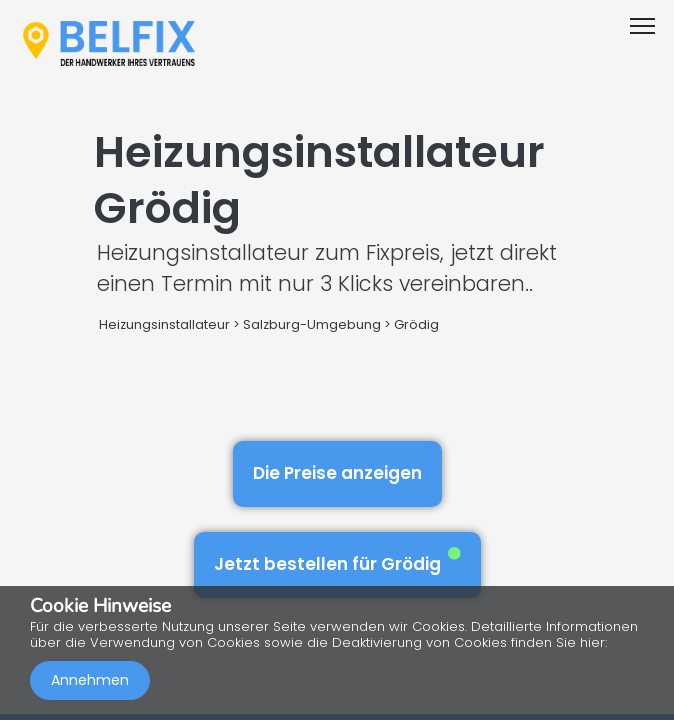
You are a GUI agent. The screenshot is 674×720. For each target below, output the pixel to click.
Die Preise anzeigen (337, 473)
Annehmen (90, 680)
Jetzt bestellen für (337, 561)
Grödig (416, 324)
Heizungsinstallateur (164, 324)
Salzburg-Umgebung (312, 324)
